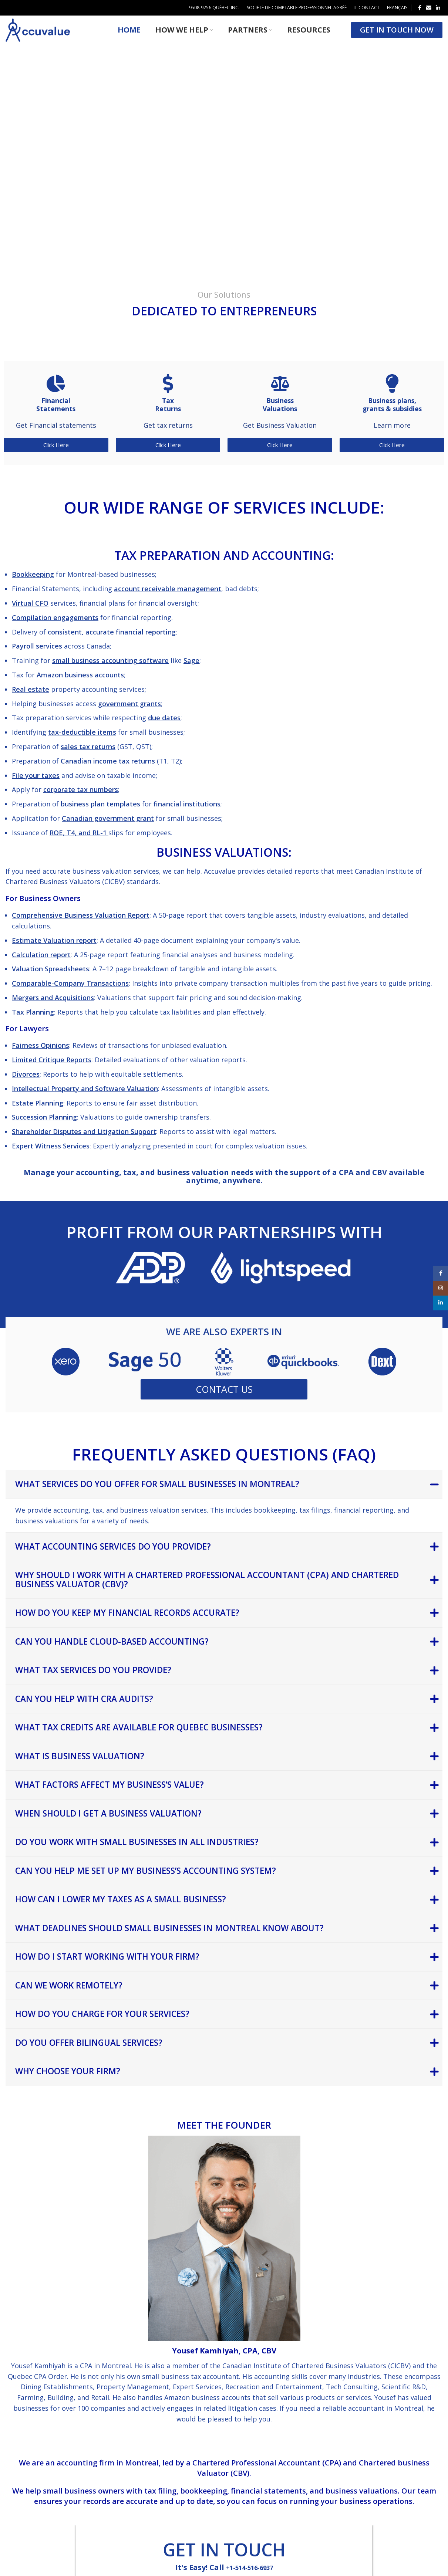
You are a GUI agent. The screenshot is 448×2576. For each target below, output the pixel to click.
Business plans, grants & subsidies (392, 413)
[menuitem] (397, 8)
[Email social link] (429, 8)
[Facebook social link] (419, 8)
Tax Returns (168, 413)
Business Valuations (280, 413)
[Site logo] (38, 34)
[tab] (224, 1495)
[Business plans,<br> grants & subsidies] (392, 392)
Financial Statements (55, 413)
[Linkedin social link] (438, 8)
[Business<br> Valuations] (280, 392)
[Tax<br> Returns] (168, 392)
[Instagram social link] (440, 1288)
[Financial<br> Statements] (56, 392)
